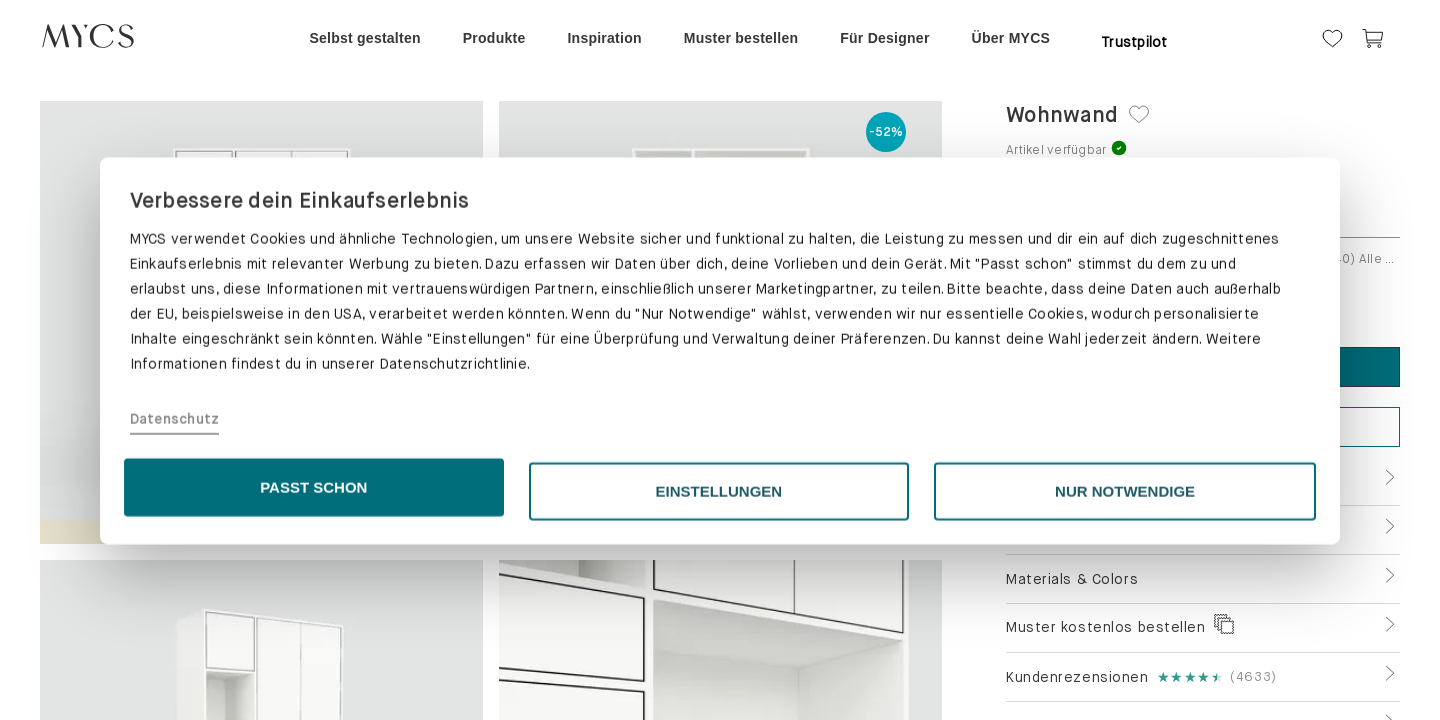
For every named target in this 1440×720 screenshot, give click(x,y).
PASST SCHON (313, 662)
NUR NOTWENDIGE (1125, 666)
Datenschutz (175, 595)
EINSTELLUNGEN (719, 666)
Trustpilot (1134, 42)
